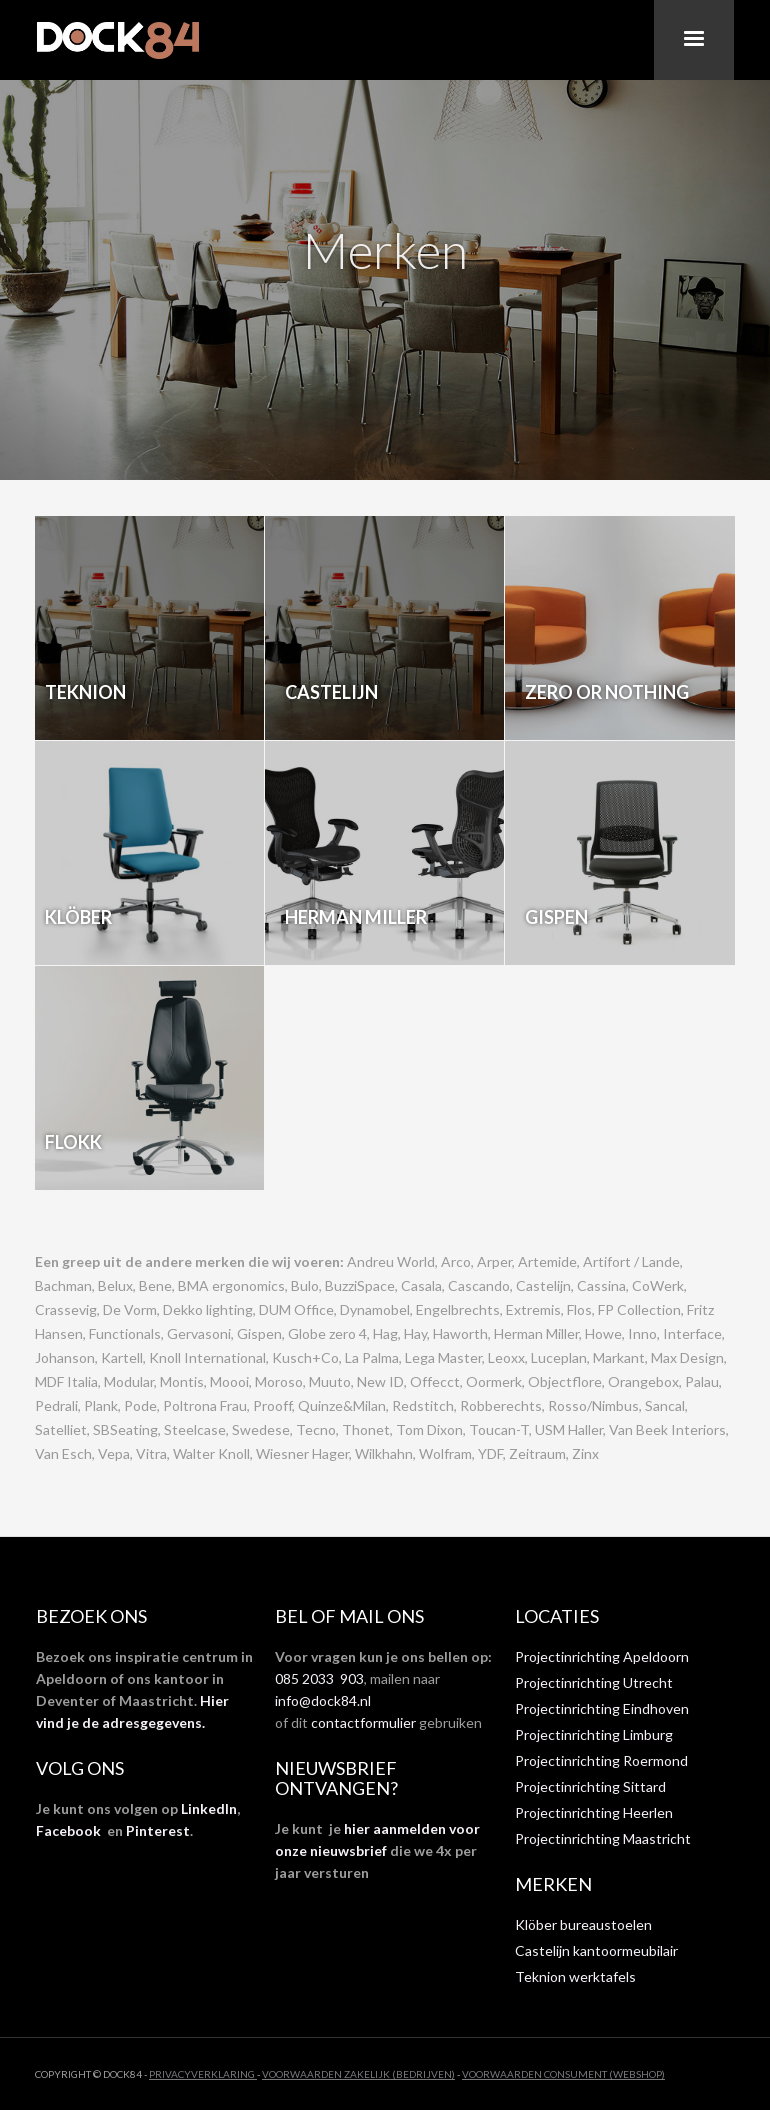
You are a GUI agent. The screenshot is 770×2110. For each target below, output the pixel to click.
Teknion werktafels (575, 1976)
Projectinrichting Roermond (601, 1760)
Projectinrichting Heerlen (594, 1812)
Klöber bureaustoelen (583, 1924)
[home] (120, 40)
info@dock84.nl (323, 1700)
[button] (694, 40)
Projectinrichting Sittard (590, 1786)
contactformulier (363, 1722)
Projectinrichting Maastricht (603, 1838)
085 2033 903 (319, 1678)
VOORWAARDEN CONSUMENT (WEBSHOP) (563, 2074)
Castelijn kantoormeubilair (596, 1950)
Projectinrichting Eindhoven (602, 1708)
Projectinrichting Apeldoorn (602, 1656)
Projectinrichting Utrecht (594, 1682)
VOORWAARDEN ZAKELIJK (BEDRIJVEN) (358, 2074)
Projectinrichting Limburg (594, 1734)
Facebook (68, 1830)
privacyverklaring (203, 2074)
